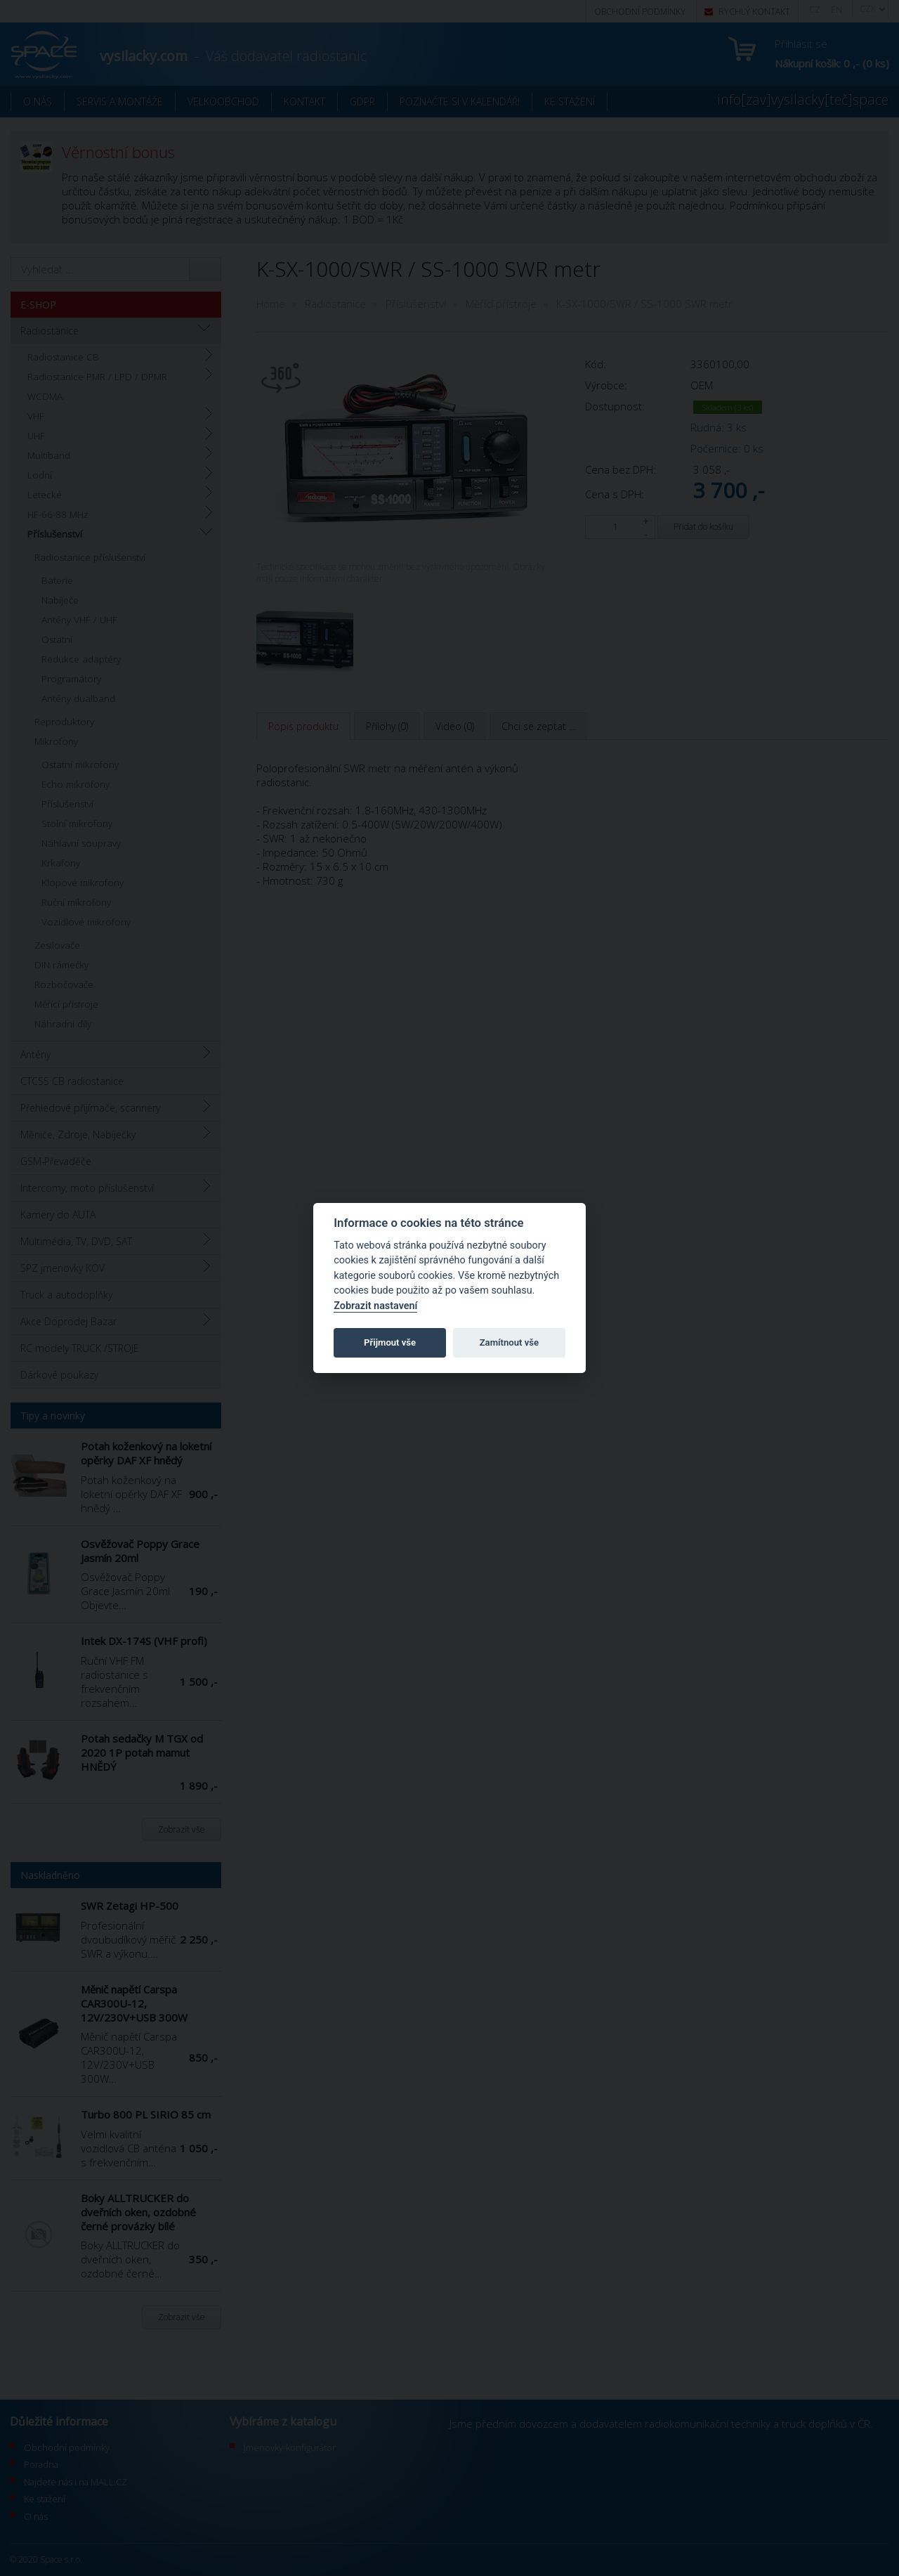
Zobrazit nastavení (375, 1306)
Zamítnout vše (509, 1342)
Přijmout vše (390, 1342)
